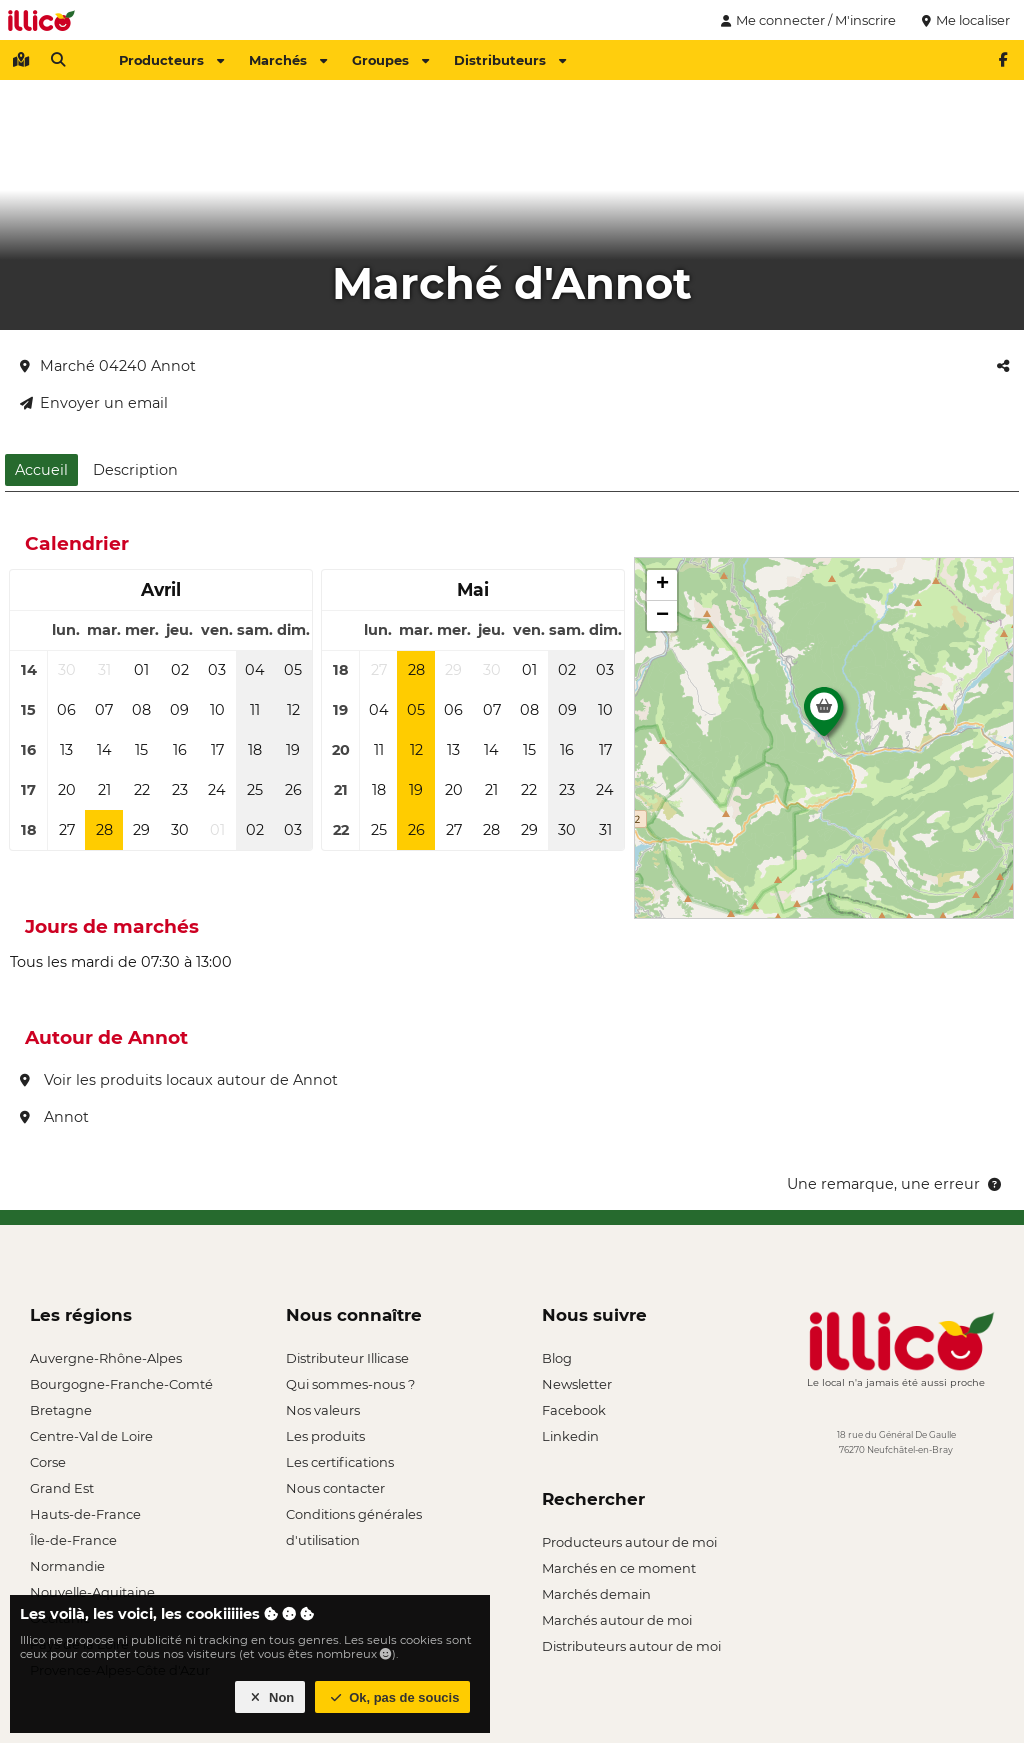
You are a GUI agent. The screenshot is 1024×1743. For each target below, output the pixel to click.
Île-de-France (73, 1540)
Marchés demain (596, 1594)
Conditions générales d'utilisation (354, 1516)
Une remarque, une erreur (895, 1184)
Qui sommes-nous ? (350, 1384)
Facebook (574, 1410)
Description (135, 470)
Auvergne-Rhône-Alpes (106, 1358)
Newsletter (577, 1384)
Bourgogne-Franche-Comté (121, 1384)
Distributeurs (510, 60)
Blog (557, 1358)
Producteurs (171, 60)
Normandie (67, 1566)
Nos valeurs (323, 1410)
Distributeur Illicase (347, 1358)
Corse (48, 1462)
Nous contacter (335, 1488)
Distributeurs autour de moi (631, 1646)
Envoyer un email (94, 403)
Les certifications (340, 1462)
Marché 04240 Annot (108, 366)
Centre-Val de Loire (91, 1436)
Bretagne (61, 1410)
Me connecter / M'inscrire (806, 20)
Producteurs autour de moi (629, 1542)
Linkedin (570, 1436)
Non (270, 1697)
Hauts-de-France (85, 1514)
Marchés (288, 60)
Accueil (41, 470)
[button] (824, 717)
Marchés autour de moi (617, 1620)
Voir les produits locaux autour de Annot (179, 1080)
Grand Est (62, 1488)
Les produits (325, 1436)
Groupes (390, 60)
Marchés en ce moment (619, 1568)
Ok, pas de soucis (393, 1697)
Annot (54, 1117)
